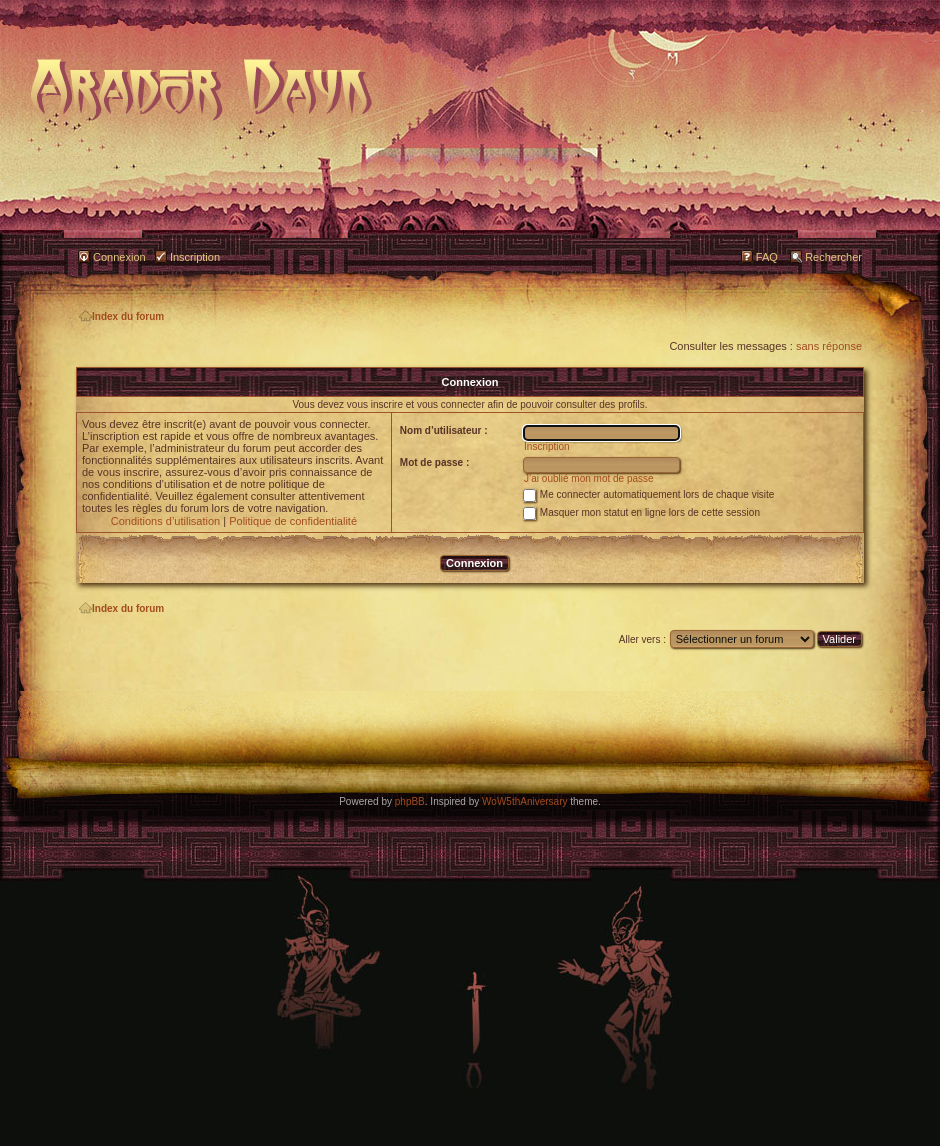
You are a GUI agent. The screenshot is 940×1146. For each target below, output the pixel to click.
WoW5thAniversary (524, 801)
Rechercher (833, 257)
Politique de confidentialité (293, 521)
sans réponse (829, 346)
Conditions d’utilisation (165, 521)
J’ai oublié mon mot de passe (589, 478)
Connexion (119, 257)
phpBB (410, 801)
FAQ (767, 257)
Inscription (195, 257)
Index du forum (121, 316)
